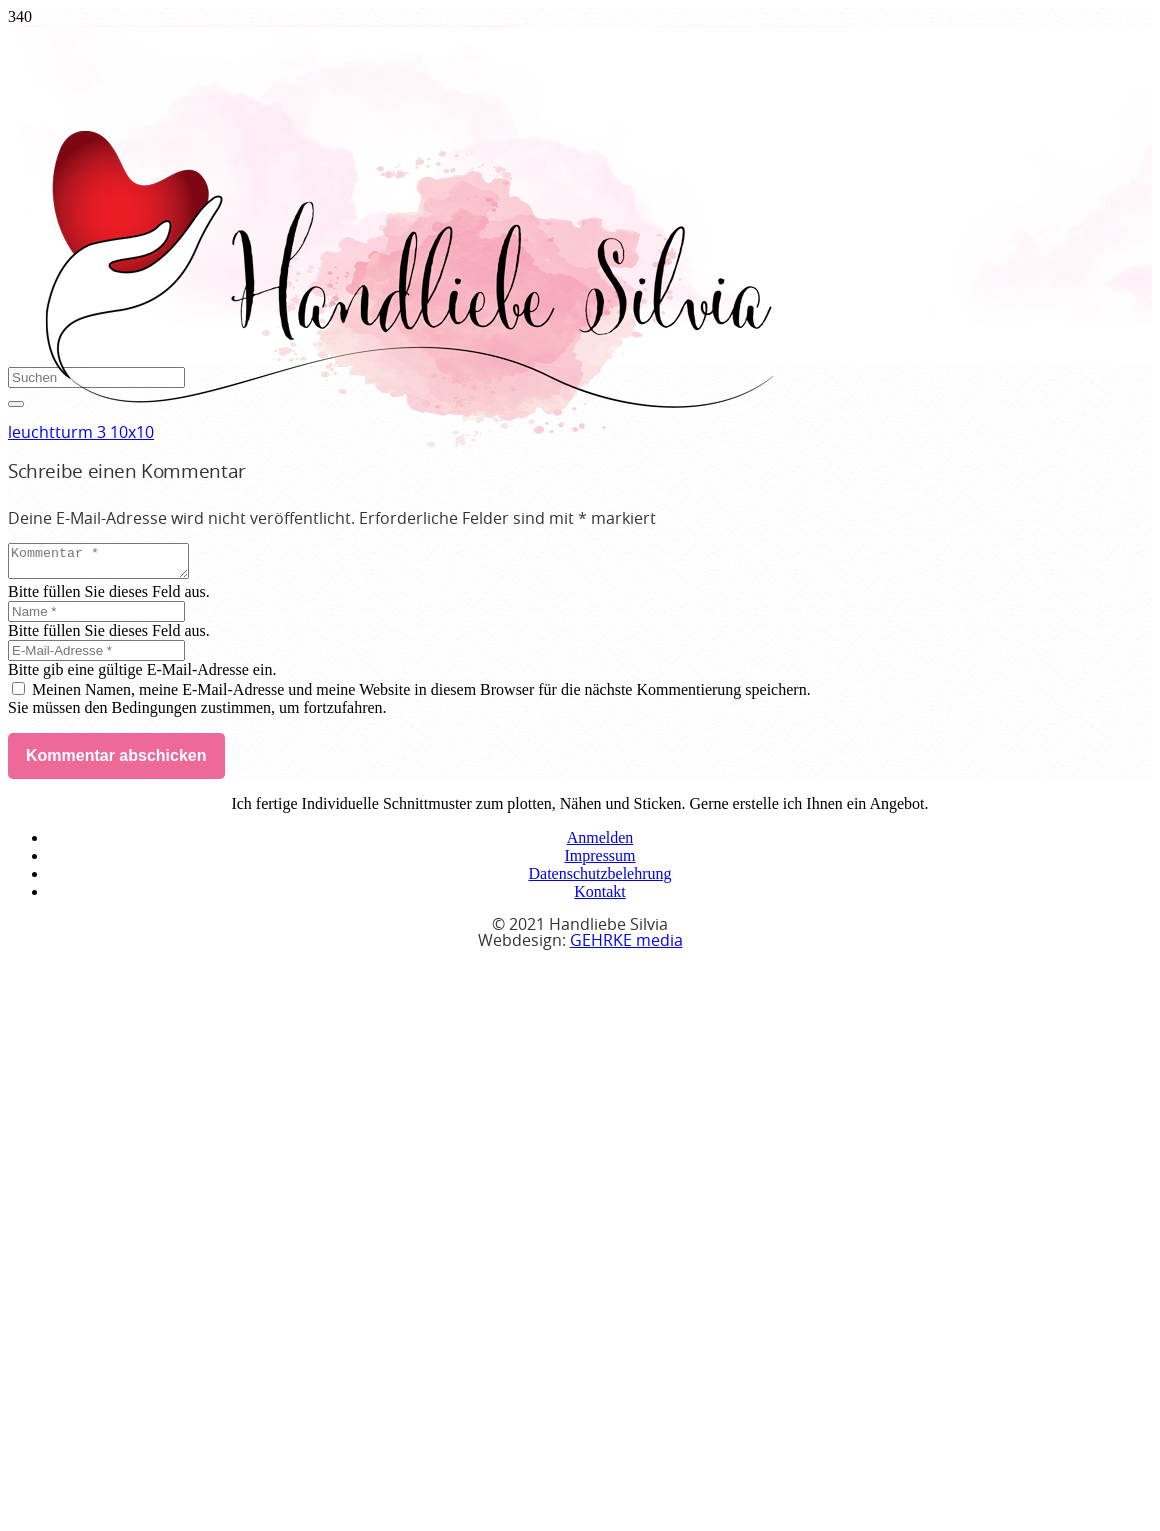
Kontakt (600, 897)
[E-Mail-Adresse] (96, 656)
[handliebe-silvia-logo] (408, 441)
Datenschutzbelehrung (599, 879)
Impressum (599, 861)
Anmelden (600, 843)
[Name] (96, 617)
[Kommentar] (108, 564)
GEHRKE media (626, 947)
